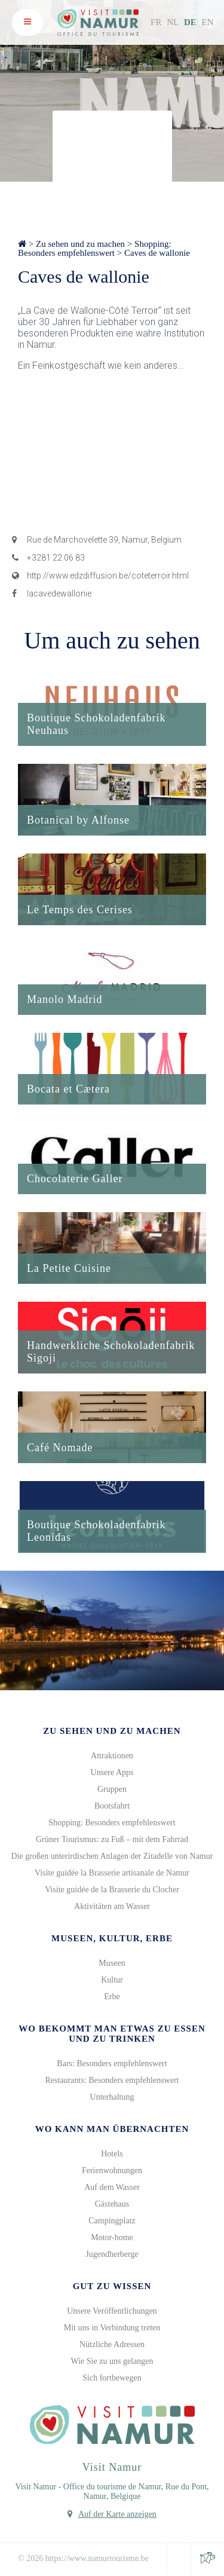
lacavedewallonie (51, 593)
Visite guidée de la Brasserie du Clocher (112, 1889)
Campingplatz (112, 2220)
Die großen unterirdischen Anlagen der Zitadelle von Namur (112, 1856)
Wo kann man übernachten (112, 2129)
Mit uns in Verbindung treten (112, 2327)
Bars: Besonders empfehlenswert (112, 2063)
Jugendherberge (111, 2254)
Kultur (112, 1979)
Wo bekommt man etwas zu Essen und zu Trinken (112, 2033)
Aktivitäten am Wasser (112, 1906)
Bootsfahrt (112, 1805)
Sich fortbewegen (111, 2377)
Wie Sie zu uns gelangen (112, 2361)
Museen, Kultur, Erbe (112, 1938)
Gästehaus (112, 2203)
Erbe (111, 1996)
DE (190, 22)
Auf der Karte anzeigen (117, 2514)
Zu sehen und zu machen (80, 244)
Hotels (112, 2153)
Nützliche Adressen (112, 2344)
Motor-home (112, 2237)
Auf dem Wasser (112, 2187)
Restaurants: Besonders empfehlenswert (112, 2080)
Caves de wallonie (157, 253)
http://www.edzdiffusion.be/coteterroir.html (100, 575)
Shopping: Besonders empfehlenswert (94, 248)
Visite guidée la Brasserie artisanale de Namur (112, 1872)
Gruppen (112, 1789)
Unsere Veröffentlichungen (112, 2310)
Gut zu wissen (112, 2286)
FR (156, 22)
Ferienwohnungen (112, 2170)
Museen (112, 1963)
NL (173, 22)
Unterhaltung (112, 2096)
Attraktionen (112, 1755)
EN (208, 22)
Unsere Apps (112, 1772)
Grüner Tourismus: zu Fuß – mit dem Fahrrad (112, 1839)
